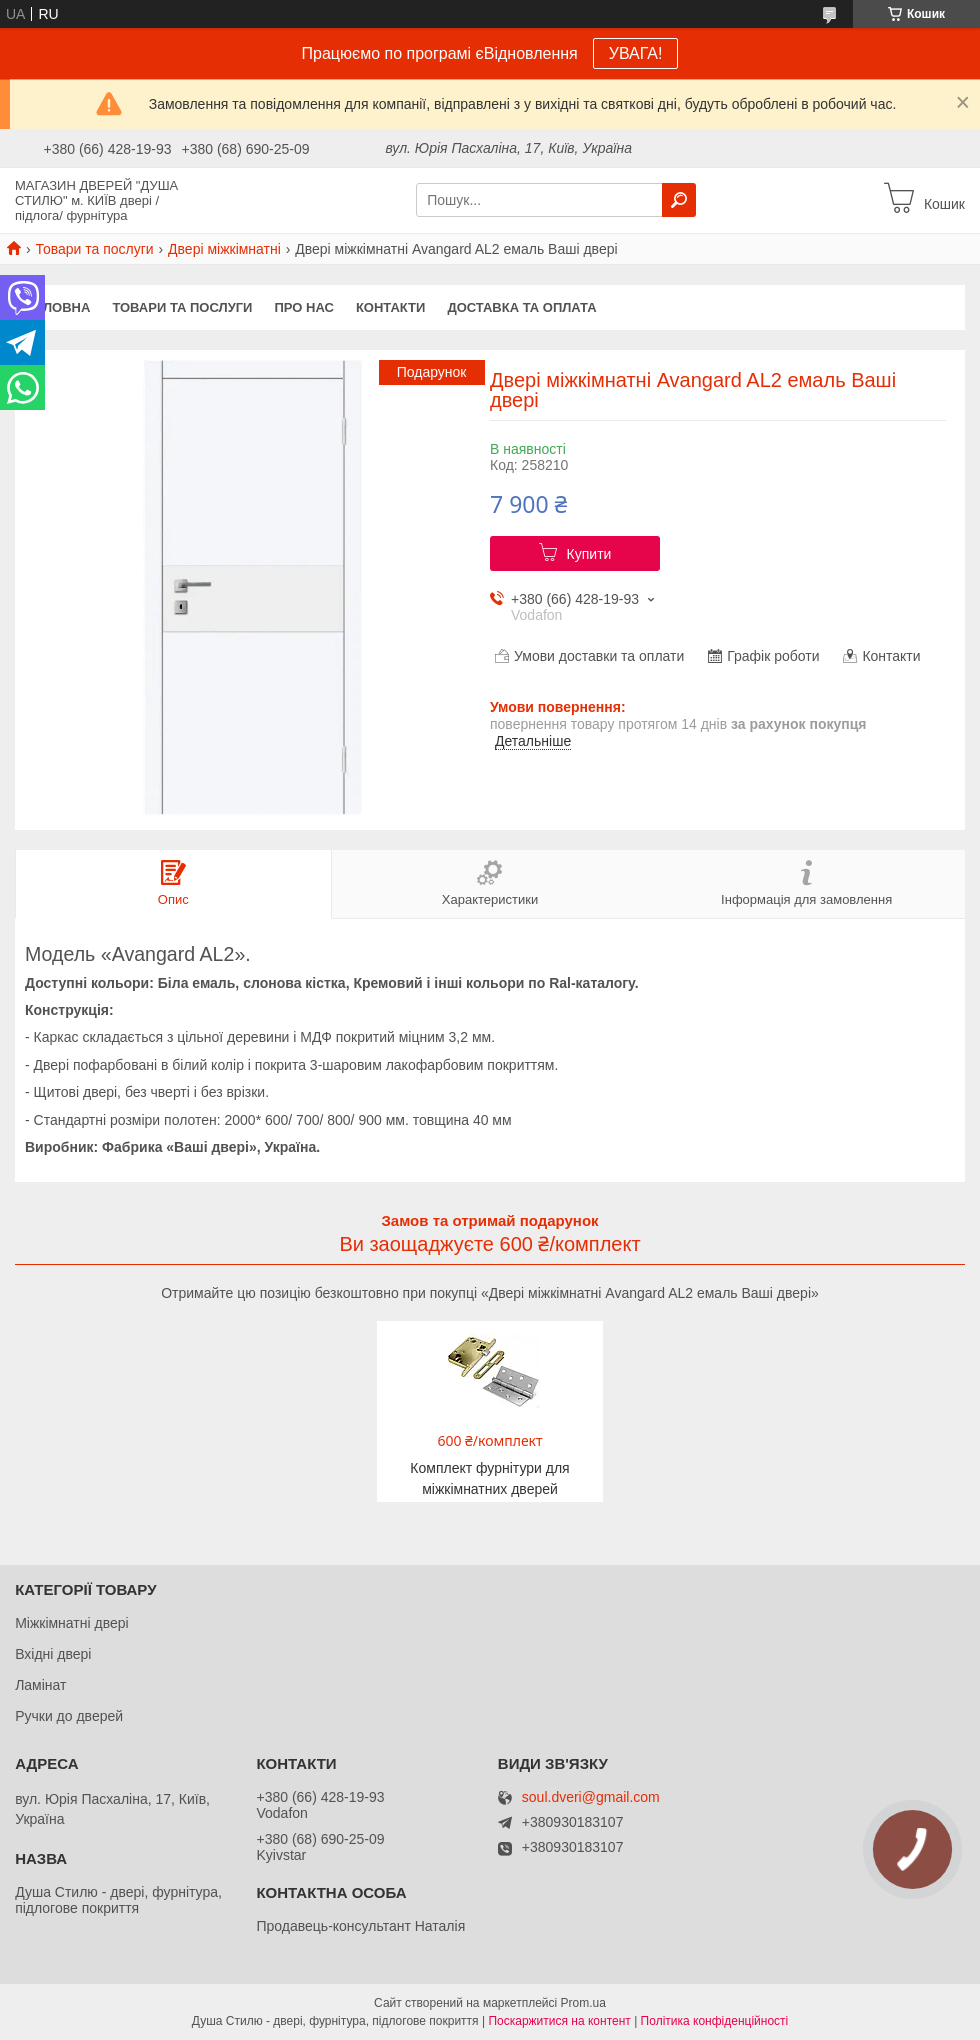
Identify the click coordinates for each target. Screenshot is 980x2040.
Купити (589, 554)
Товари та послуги (94, 249)
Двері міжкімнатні (224, 249)
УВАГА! (636, 53)
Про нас (303, 307)
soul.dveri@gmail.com (591, 1797)
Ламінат (40, 1685)
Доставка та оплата (521, 307)
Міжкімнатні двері (71, 1623)
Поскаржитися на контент (559, 2021)
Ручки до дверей (69, 1716)
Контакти (391, 307)
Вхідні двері (53, 1654)
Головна (58, 307)
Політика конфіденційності (715, 2021)
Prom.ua (583, 2003)
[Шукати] (679, 200)
